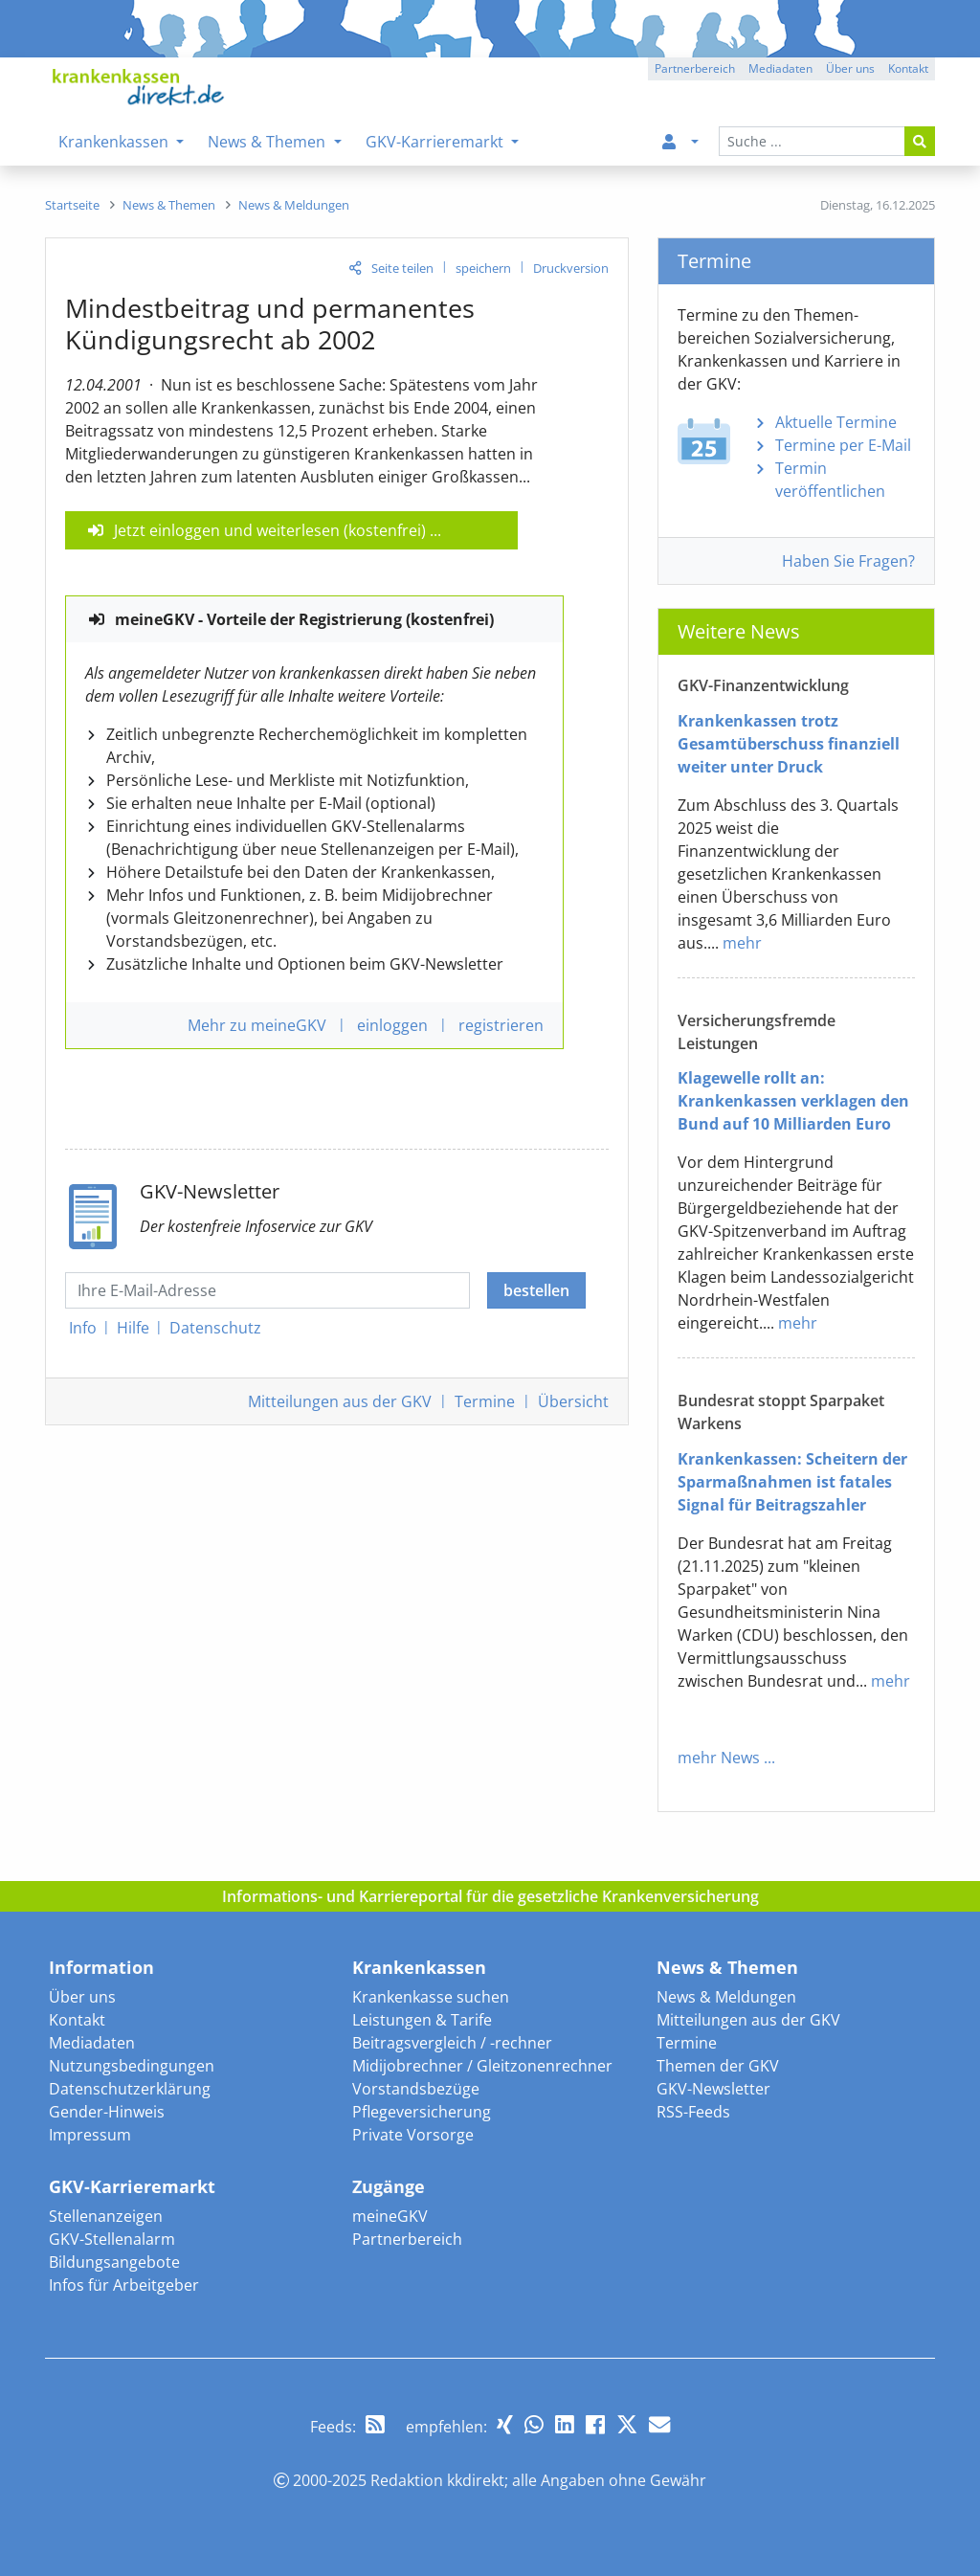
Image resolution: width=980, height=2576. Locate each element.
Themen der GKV (718, 2065)
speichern (483, 268)
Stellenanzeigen (106, 2216)
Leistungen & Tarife (422, 2019)
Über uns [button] (850, 68)
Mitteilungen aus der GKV (748, 2019)
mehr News (719, 1757)
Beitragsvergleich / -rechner (452, 2042)
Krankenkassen (419, 1967)
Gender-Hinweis (107, 2111)
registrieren (501, 1025)
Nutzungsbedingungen (131, 2065)
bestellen (536, 1290)
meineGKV (390, 2216)
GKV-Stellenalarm (112, 2239)
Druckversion (571, 268)
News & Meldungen (726, 1996)
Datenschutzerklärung (130, 2088)
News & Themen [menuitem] (268, 141)
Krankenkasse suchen (430, 1996)
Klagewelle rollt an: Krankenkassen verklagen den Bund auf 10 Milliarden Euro (793, 1100)
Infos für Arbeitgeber (124, 2285)
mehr (742, 942)
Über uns (82, 1996)
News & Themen (727, 1967)
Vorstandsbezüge (415, 2088)
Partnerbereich (407, 2239)
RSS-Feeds (693, 2111)
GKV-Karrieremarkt (132, 2186)
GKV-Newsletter (713, 2088)
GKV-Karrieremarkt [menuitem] (436, 141)
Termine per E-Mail (843, 445)
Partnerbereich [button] (695, 68)
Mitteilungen (340, 1401)
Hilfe (133, 1327)
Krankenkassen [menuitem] (115, 141)
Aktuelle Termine (836, 422)
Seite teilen (402, 268)
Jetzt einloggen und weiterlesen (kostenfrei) (270, 530)
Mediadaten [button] (780, 68)
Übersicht (573, 1401)
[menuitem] (676, 142)
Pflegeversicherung (421, 2111)
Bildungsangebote (114, 2262)
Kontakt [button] (908, 68)
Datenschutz (215, 1327)
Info (83, 1327)
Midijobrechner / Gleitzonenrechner (482, 2065)
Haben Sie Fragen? (848, 560)
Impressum (90, 2134)
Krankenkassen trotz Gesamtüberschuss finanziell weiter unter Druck (789, 743)
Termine (485, 1401)
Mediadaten (92, 2042)
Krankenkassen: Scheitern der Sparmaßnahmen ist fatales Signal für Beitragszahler (792, 1481)
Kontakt (77, 2019)
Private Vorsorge (413, 2134)
